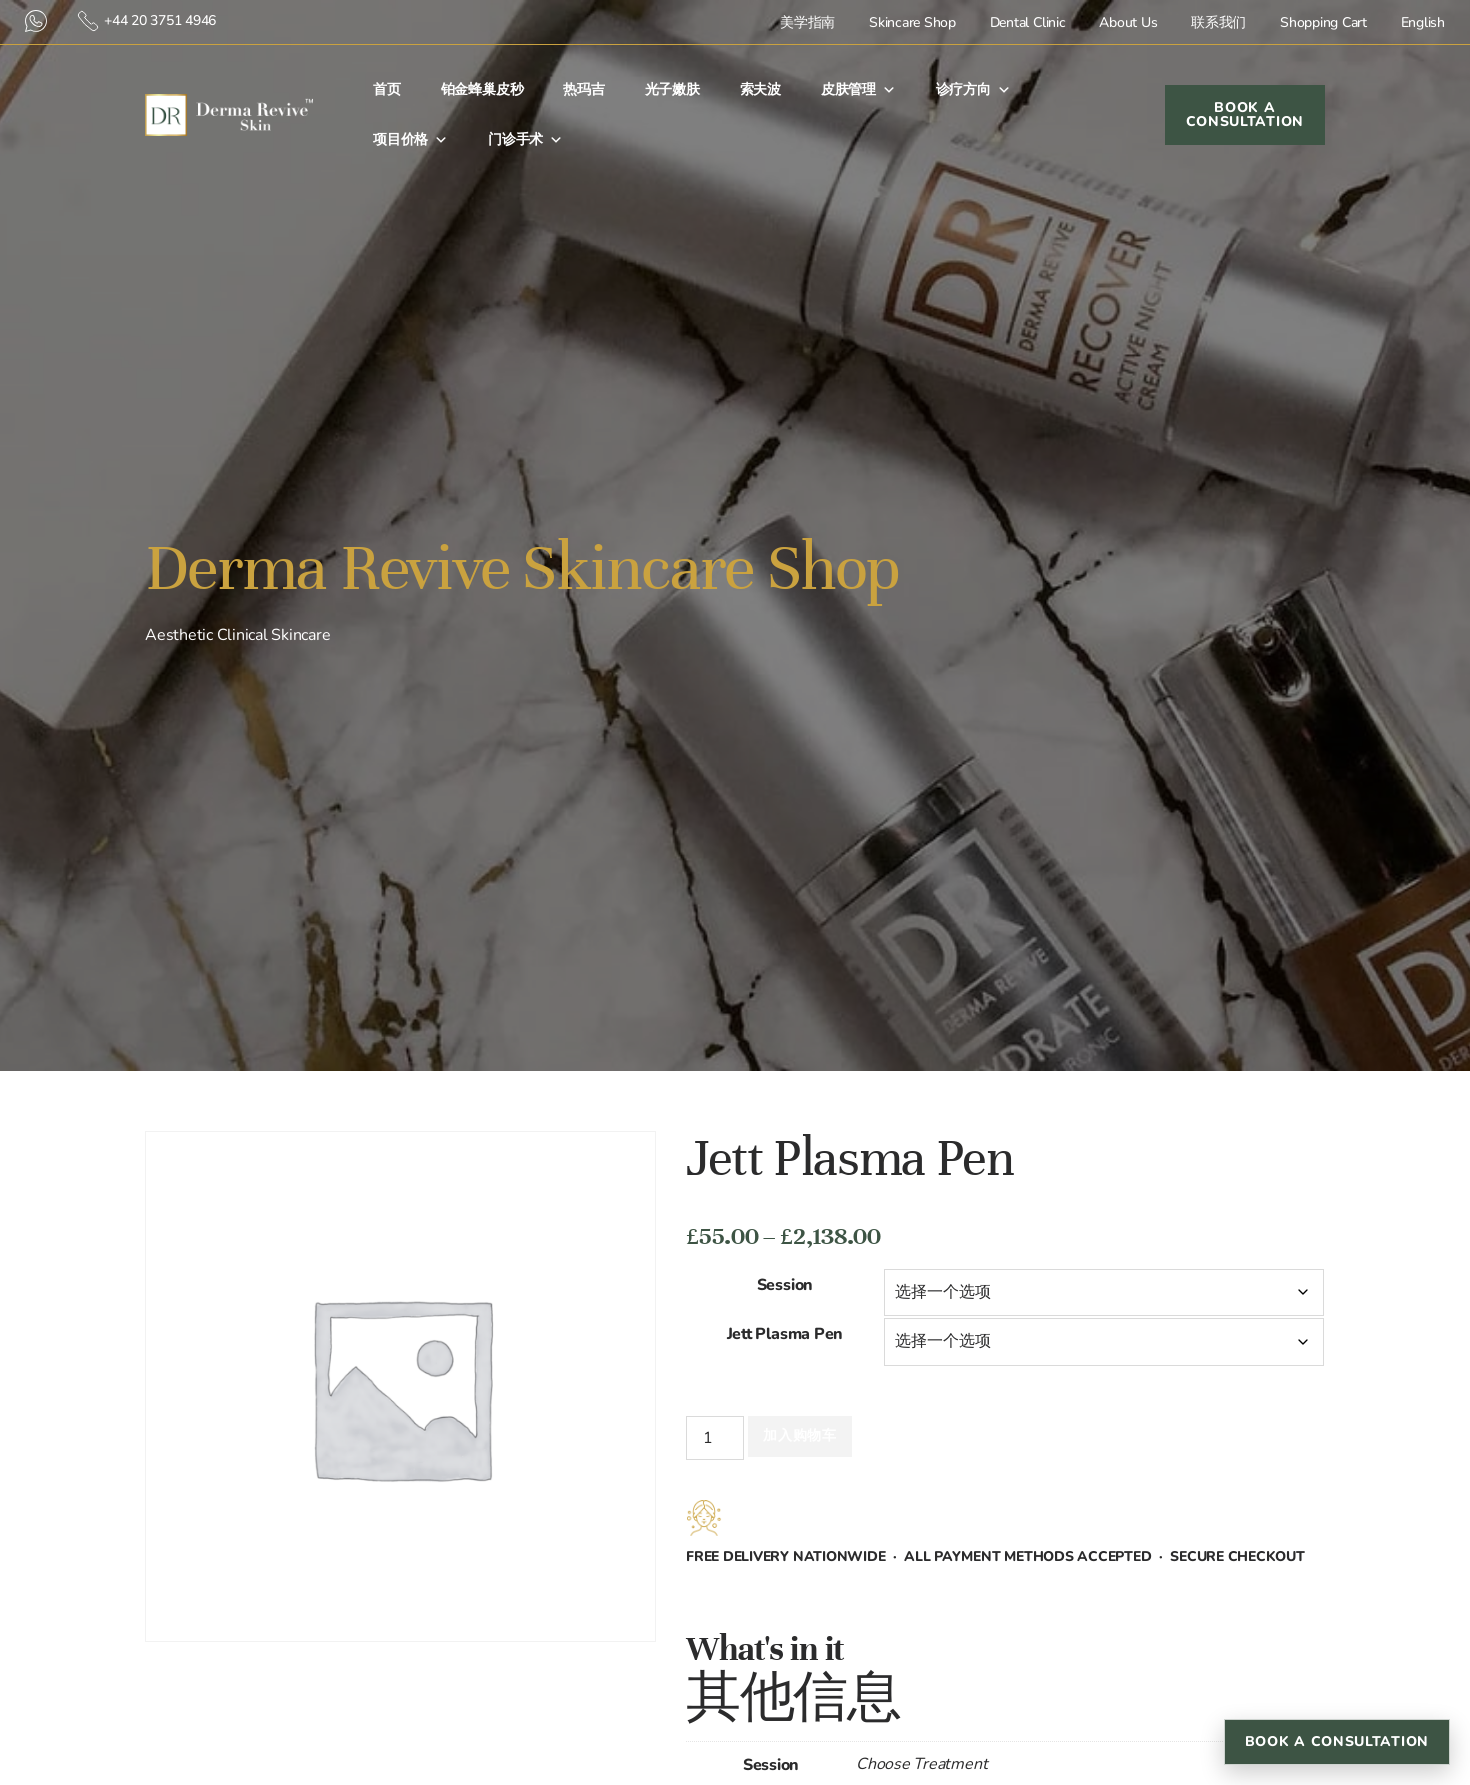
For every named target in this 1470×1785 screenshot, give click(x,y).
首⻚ (387, 89)
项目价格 (410, 140)
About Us (1128, 22)
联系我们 (1218, 22)
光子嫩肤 (672, 89)
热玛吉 (583, 89)
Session (785, 1285)
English (1423, 22)
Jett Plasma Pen (785, 1334)
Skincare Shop (912, 22)
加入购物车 (800, 1435)
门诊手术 (525, 140)
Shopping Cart (1323, 22)
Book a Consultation (1337, 1741)
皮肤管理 (858, 90)
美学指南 (807, 22)
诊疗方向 (973, 90)
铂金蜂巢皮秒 (482, 89)
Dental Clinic (1028, 22)
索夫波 (760, 89)
